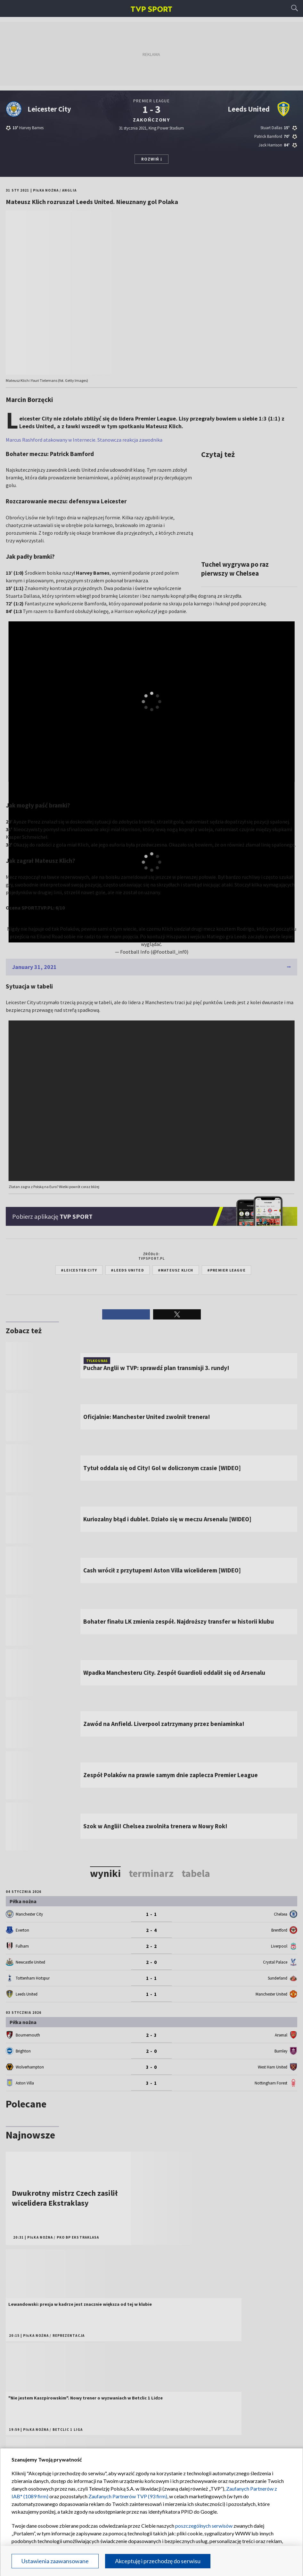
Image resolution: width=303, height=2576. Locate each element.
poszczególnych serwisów (204, 2526)
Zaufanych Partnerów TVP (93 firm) (127, 2496)
